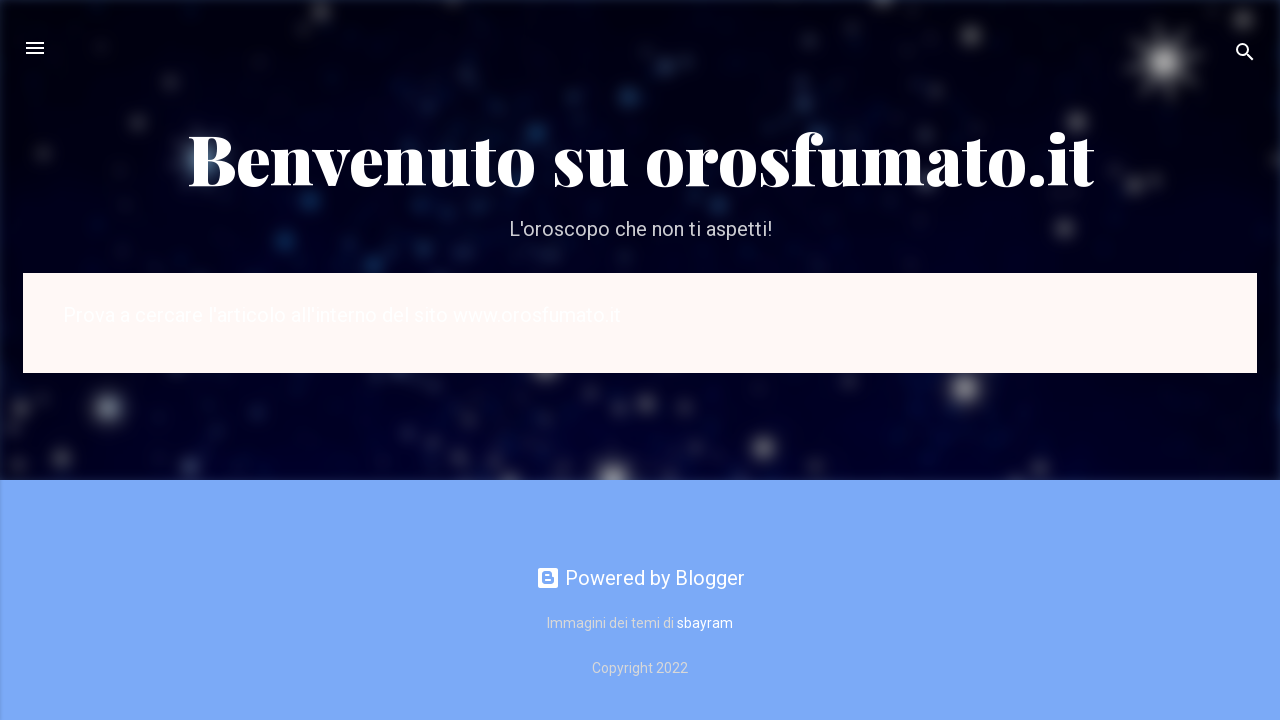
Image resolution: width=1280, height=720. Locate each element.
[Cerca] (1245, 54)
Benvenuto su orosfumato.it (640, 157)
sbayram (705, 623)
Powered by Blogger (640, 578)
